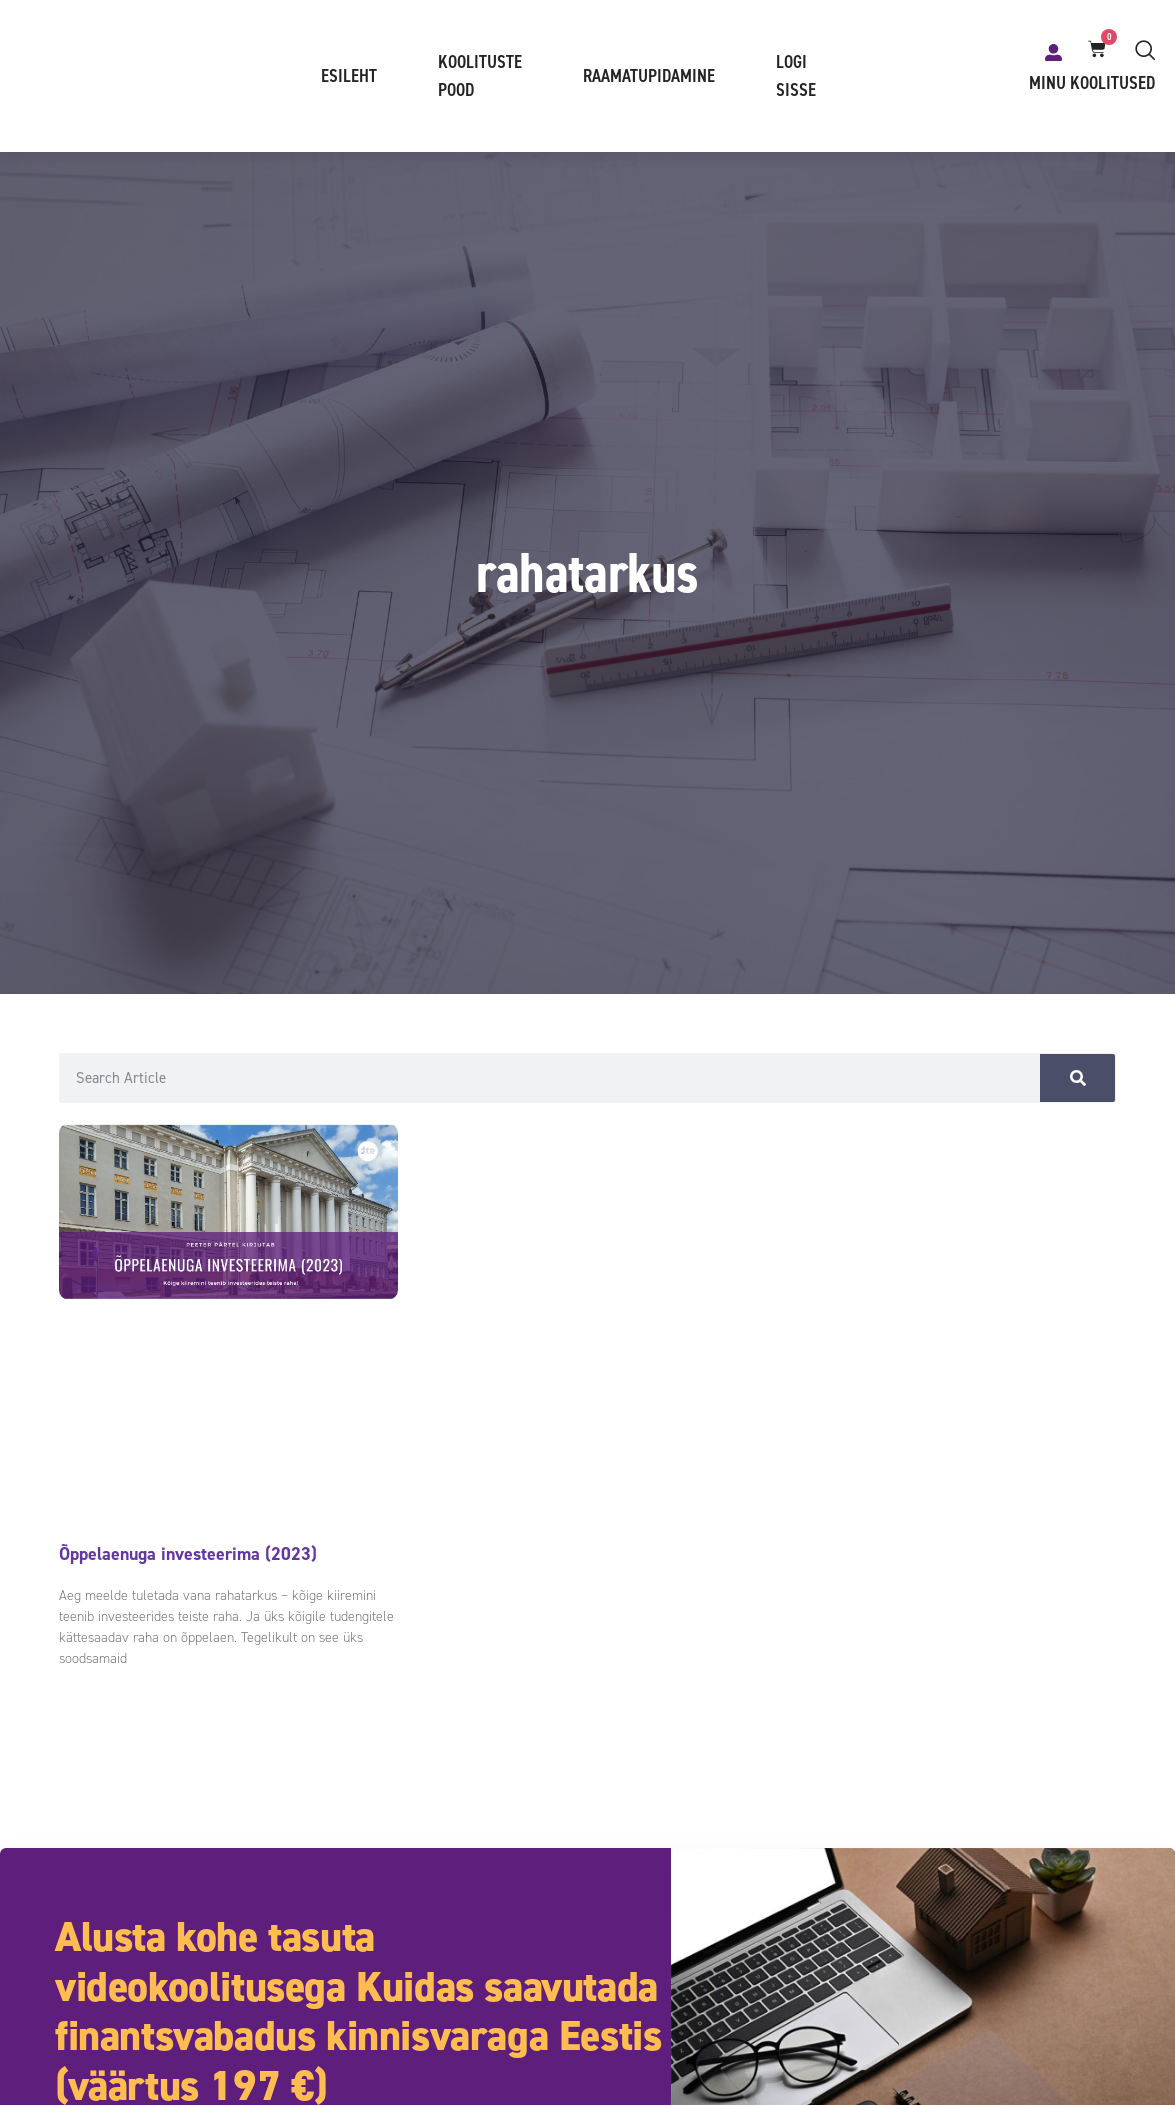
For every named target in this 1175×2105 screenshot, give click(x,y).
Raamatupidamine (649, 77)
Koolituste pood (480, 77)
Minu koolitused (1092, 84)
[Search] (1077, 1079)
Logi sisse (796, 77)
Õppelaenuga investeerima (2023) (188, 1555)
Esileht (349, 77)
